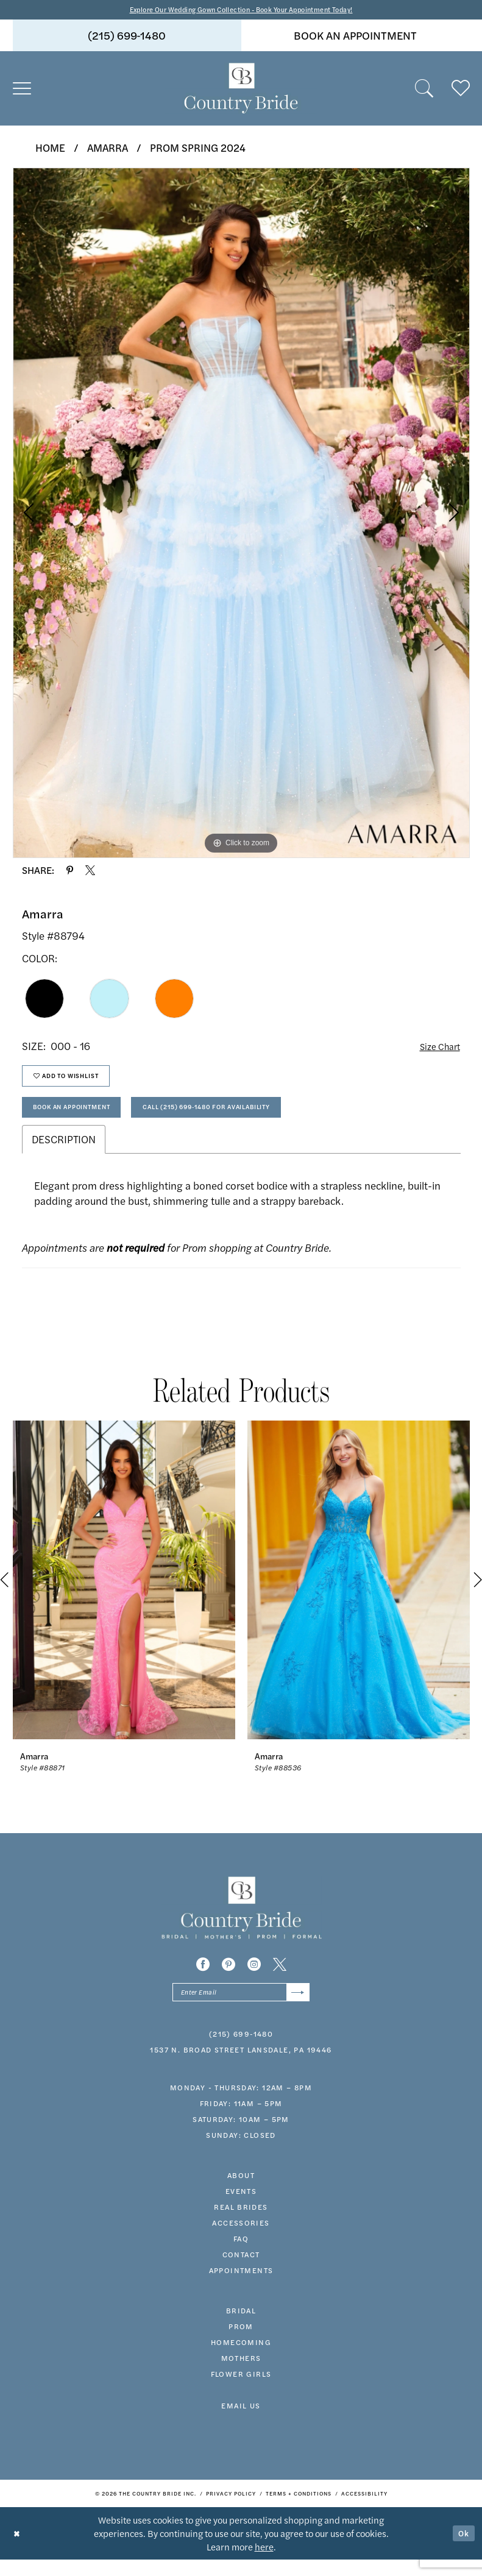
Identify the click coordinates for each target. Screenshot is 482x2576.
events (241, 2207)
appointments (241, 2286)
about (241, 2191)
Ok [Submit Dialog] (462, 2549)
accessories (240, 2239)
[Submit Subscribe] (296, 2007)
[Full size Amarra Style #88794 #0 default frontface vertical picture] (241, 514)
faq (241, 2254)
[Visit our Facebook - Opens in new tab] (203, 1977)
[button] (22, 90)
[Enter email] (241, 2007)
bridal (241, 2326)
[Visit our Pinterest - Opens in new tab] (228, 1977)
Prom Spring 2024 (198, 148)
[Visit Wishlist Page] (460, 90)
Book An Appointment (83, 1118)
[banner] (241, 90)
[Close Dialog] (18, 2549)
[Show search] (424, 90)
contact (241, 2270)
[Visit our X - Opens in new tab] (279, 1977)
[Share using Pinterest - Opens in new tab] (69, 872)
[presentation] (124, 1594)
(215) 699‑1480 (241, 2050)
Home (50, 148)
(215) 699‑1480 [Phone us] (127, 36)
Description (64, 1153)
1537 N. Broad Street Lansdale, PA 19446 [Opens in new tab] (240, 2065)
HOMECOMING (241, 2358)
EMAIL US (240, 2421)
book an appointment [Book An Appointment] (355, 36)
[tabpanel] (241, 514)
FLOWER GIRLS (241, 2390)
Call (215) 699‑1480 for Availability (246, 1118)
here (264, 2562)
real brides (241, 2223)
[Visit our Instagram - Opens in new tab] (254, 1977)
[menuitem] (127, 37)
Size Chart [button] (436, 1048)
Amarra (107, 148)
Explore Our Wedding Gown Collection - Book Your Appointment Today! (241, 10)
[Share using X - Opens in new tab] (90, 872)
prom (241, 2342)
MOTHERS (241, 2374)
